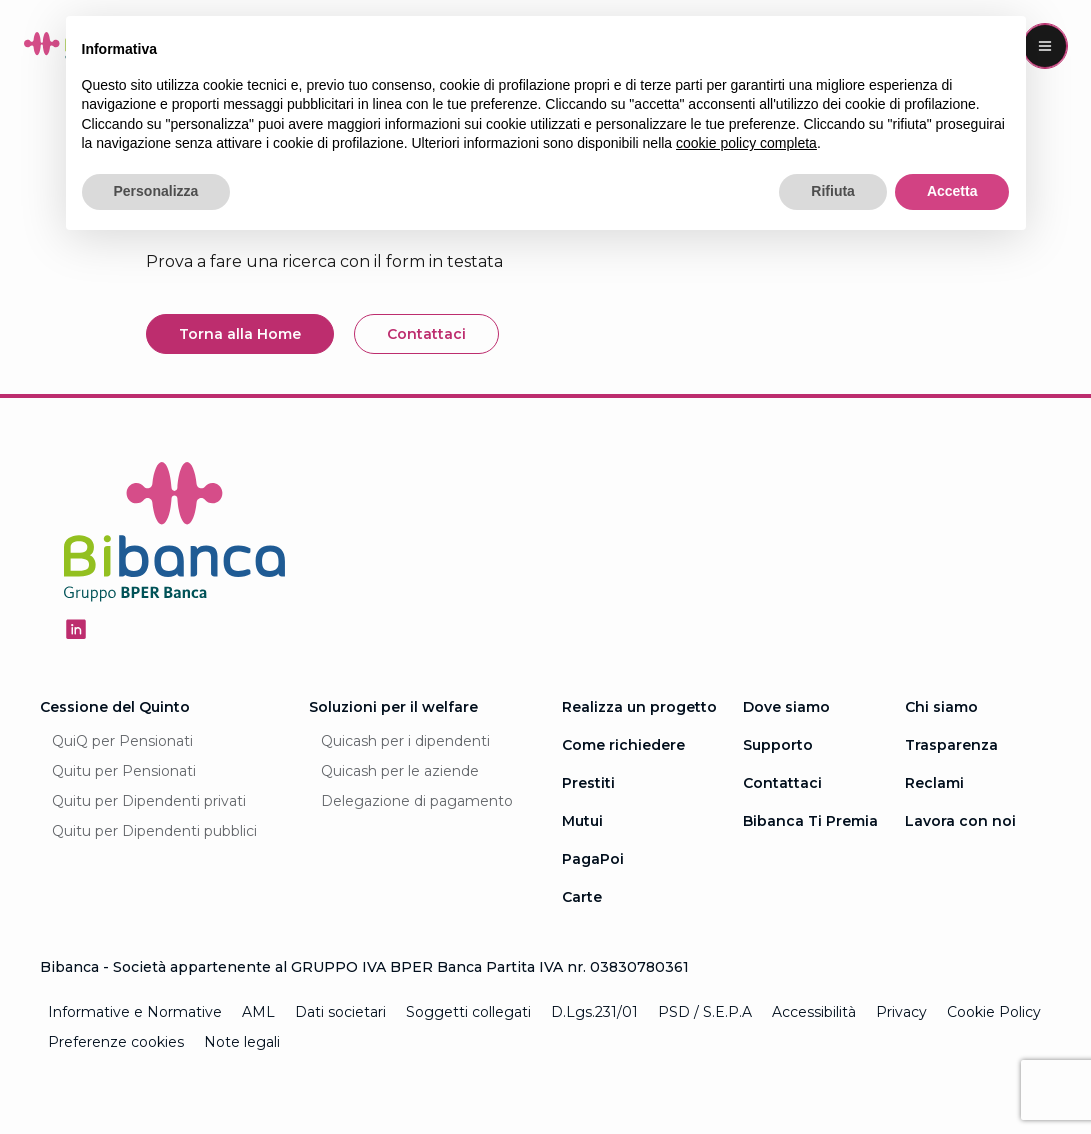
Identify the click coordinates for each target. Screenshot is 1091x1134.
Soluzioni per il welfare (393, 707)
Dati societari (340, 1012)
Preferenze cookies (116, 1042)
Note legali (242, 1042)
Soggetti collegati (468, 1012)
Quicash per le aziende (400, 771)
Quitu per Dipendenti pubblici (154, 831)
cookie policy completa (746, 143)
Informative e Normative (135, 1012)
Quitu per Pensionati (124, 771)
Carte (582, 897)
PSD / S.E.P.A (705, 1012)
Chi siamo (941, 707)
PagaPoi (593, 859)
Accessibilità (814, 1012)
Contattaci (782, 783)
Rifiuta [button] (833, 191)
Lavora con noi (960, 821)
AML (258, 1012)
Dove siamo (786, 707)
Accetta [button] (952, 191)
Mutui (582, 821)
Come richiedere (623, 745)
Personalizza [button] (156, 191)
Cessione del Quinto (115, 707)
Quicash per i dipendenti (405, 741)
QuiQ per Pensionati (122, 741)
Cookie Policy (994, 1012)
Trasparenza (951, 745)
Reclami (934, 783)
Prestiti (588, 783)
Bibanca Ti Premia (810, 821)
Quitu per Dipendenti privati (149, 801)
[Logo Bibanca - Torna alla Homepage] (175, 535)
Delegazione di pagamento (417, 801)
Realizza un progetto (639, 707)
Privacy (901, 1012)
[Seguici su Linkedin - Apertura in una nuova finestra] (76, 629)
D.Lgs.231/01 (594, 1012)
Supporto (778, 745)
